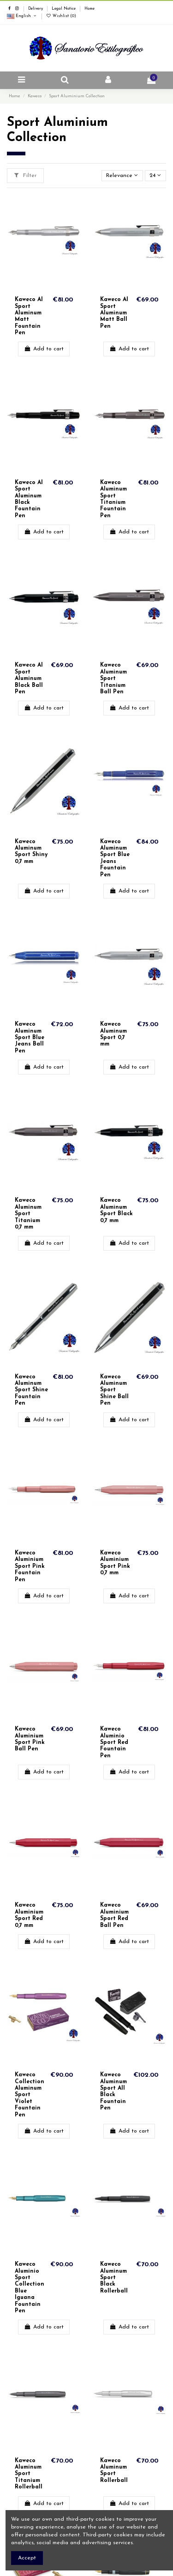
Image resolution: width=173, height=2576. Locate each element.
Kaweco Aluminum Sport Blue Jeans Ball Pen (29, 1038)
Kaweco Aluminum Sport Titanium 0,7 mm (28, 1214)
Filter (25, 175)
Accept (27, 2558)
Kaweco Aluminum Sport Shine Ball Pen (114, 1390)
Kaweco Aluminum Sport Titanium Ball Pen (113, 678)
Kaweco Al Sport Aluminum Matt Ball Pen (114, 313)
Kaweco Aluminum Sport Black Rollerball (114, 2278)
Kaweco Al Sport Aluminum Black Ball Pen (29, 678)
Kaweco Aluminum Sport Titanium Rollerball (28, 2474)
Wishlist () (61, 16)
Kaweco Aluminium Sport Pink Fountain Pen (30, 1566)
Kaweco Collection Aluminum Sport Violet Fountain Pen (29, 2094)
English (22, 16)
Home (89, 9)
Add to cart (43, 349)
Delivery (36, 9)
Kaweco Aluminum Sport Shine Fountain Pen (31, 1390)
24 (155, 175)
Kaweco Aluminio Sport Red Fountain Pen (114, 1742)
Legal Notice (64, 9)
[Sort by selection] (122, 176)
